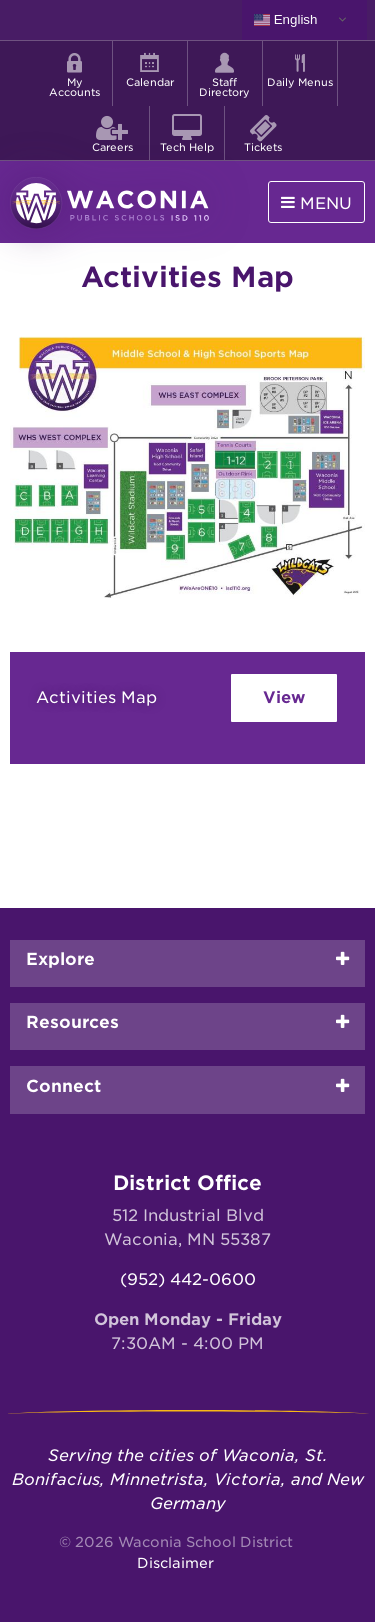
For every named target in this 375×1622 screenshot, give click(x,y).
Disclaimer (175, 1563)
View (284, 697)
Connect (63, 1086)
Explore (60, 959)
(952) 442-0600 (188, 1279)
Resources (72, 1022)
